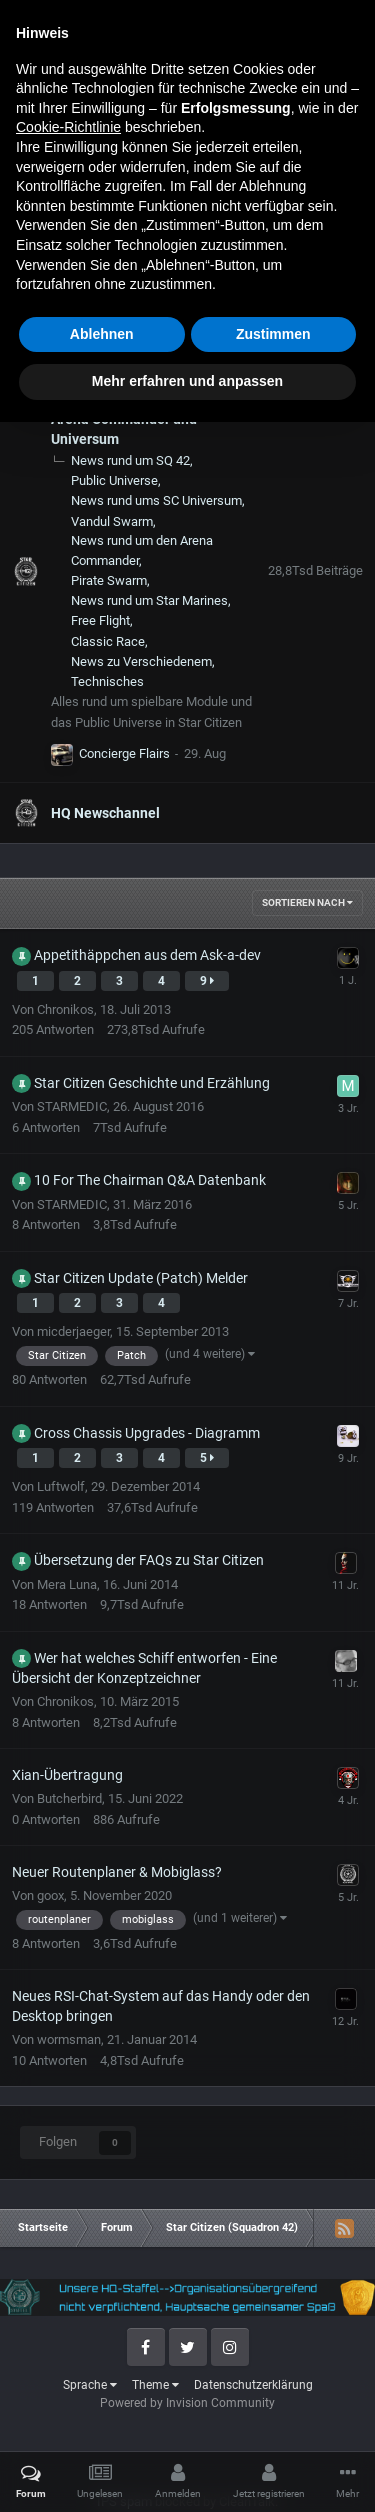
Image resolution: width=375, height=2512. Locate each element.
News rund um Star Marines (149, 600)
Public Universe (114, 480)
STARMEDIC (72, 1106)
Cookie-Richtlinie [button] (68, 2217)
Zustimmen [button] (273, 2424)
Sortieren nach (307, 902)
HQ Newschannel (105, 813)
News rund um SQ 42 (130, 460)
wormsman (69, 2039)
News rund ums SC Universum (156, 500)
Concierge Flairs (124, 753)
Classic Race (108, 641)
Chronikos (65, 1009)
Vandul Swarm (112, 521)
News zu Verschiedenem (141, 661)
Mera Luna (67, 1584)
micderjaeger (73, 1331)
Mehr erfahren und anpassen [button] (187, 2471)
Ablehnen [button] (102, 2424)
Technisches (107, 681)
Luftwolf (61, 1486)
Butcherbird (69, 1798)
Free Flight (100, 620)
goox (50, 1895)
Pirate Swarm (109, 580)
